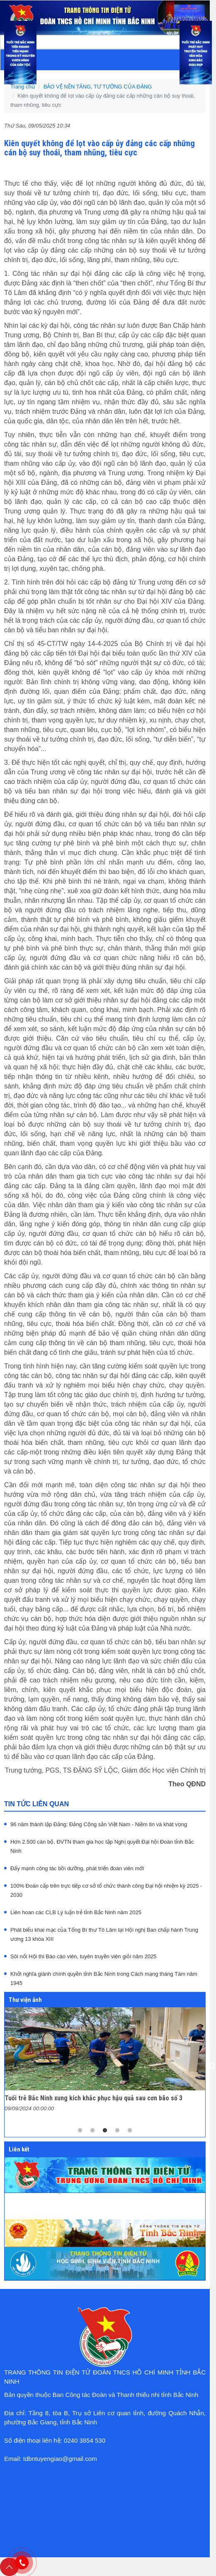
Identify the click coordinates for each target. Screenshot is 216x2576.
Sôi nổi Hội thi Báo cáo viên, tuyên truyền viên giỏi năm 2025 (83, 1956)
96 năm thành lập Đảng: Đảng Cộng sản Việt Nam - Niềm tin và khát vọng (98, 1824)
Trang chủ (22, 86)
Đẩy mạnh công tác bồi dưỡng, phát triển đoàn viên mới (77, 1868)
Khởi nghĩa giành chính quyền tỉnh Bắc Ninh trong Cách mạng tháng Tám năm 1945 (103, 1978)
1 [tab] (80, 2131)
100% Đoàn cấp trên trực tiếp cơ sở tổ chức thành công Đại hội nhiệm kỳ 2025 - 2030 (106, 1890)
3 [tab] (105, 2131)
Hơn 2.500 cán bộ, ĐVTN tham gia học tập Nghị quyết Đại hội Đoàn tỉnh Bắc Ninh (102, 1846)
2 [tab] (92, 2131)
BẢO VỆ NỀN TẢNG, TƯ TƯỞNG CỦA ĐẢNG (98, 86)
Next (211, 2066)
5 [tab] (130, 2131)
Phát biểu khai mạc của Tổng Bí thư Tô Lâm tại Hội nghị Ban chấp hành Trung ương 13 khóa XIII (104, 1934)
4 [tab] (117, 2131)
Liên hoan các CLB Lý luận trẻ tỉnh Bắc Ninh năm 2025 (75, 1912)
